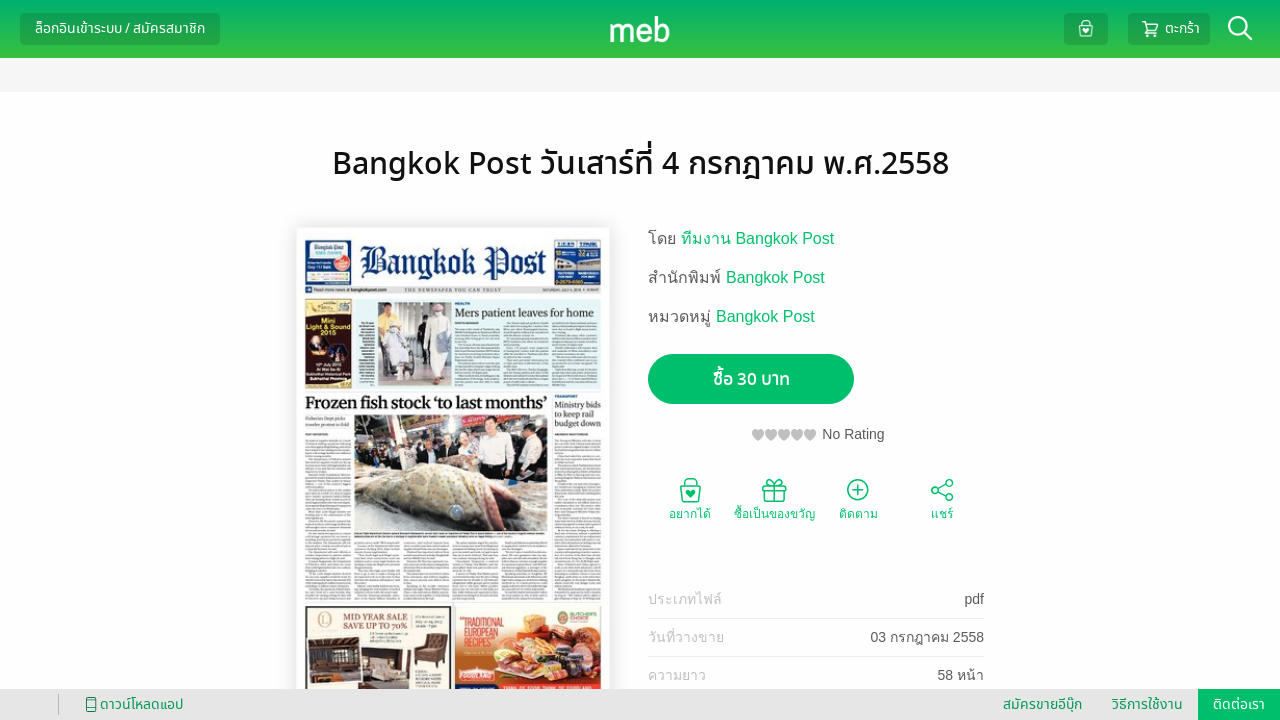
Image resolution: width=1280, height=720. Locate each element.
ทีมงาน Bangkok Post (757, 238)
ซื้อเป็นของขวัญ (774, 498)
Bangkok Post (775, 277)
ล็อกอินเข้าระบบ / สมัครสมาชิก (120, 28)
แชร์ (942, 498)
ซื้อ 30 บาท (751, 379)
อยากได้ (690, 498)
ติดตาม (858, 498)
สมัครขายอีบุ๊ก (1042, 704)
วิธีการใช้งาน (1147, 704)
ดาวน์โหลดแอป (131, 704)
